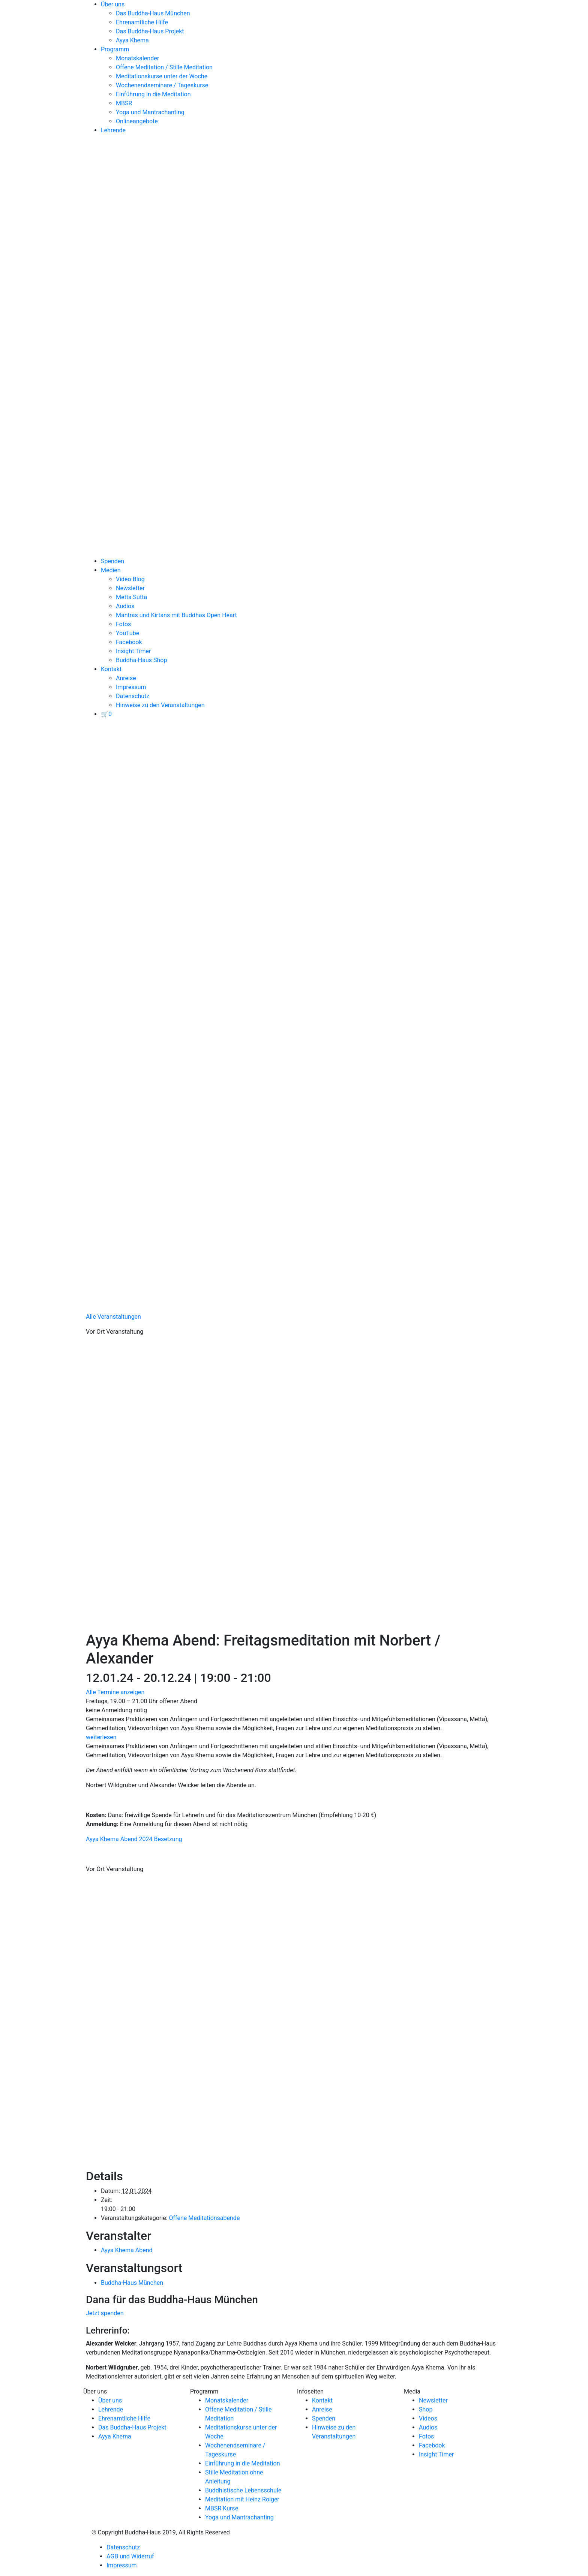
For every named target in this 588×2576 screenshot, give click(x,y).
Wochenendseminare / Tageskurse (162, 85)
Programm (115, 49)
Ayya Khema (132, 40)
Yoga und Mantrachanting (150, 112)
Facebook (129, 642)
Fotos (123, 624)
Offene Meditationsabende (204, 2217)
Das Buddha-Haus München (153, 13)
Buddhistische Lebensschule (243, 2490)
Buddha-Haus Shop (141, 660)
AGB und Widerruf (130, 2556)
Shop (425, 2409)
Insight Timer (133, 651)
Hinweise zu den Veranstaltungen (160, 705)
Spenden (112, 561)
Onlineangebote (137, 121)
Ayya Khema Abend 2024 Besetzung (134, 1839)
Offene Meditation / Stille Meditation (164, 67)
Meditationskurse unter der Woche (161, 76)
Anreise (126, 678)
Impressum (131, 687)
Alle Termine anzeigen (115, 1692)
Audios (125, 606)
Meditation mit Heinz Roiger (242, 2499)
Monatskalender (137, 58)
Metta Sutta (131, 597)
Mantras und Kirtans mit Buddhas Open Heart (176, 615)
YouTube (127, 633)
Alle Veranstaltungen (113, 1316)
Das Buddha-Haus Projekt (150, 31)
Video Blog (130, 579)
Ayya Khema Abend (127, 2250)
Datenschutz (132, 696)
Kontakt (111, 669)
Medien (111, 570)
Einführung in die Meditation (153, 94)
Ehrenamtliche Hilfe (142, 22)
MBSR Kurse (221, 2508)
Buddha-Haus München (132, 2282)
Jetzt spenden (105, 2313)
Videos (428, 2418)
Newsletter (130, 588)
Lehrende (113, 130)
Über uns (112, 4)
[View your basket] (106, 714)
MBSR (124, 103)
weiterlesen (101, 1737)
